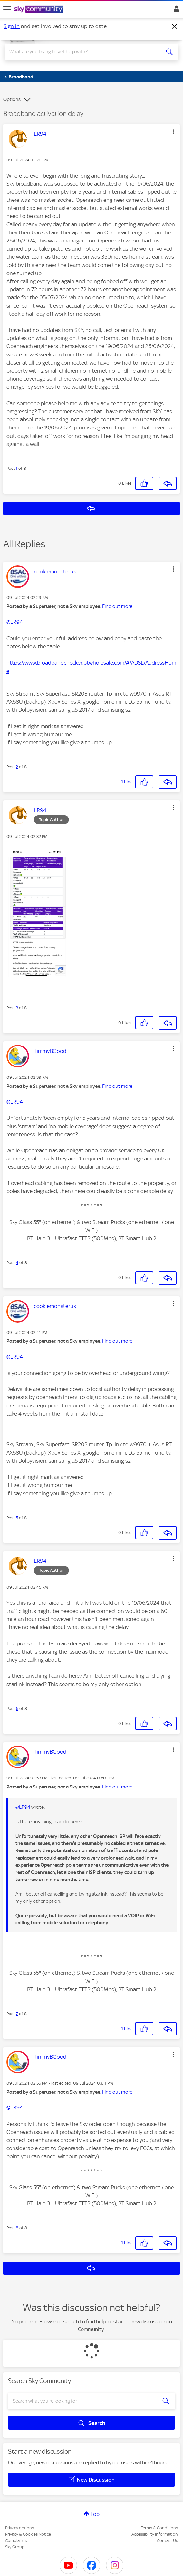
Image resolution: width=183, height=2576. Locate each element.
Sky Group (14, 2546)
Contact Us (167, 2540)
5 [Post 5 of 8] (17, 1517)
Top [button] (95, 2514)
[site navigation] (7, 9)
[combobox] (83, 52)
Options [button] (12, 99)
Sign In (175, 10)
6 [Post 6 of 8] (17, 1708)
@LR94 (14, 622)
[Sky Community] (39, 10)
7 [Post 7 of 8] (17, 2013)
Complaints (16, 2540)
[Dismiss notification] (174, 26)
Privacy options (19, 2527)
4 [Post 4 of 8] (17, 1262)
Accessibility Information (154, 2534)
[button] (173, 131)
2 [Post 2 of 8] (17, 766)
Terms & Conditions (159, 2527)
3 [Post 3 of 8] (17, 1007)
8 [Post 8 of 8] (17, 2227)
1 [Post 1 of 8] (16, 468)
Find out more (117, 606)
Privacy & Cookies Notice (28, 2534)
